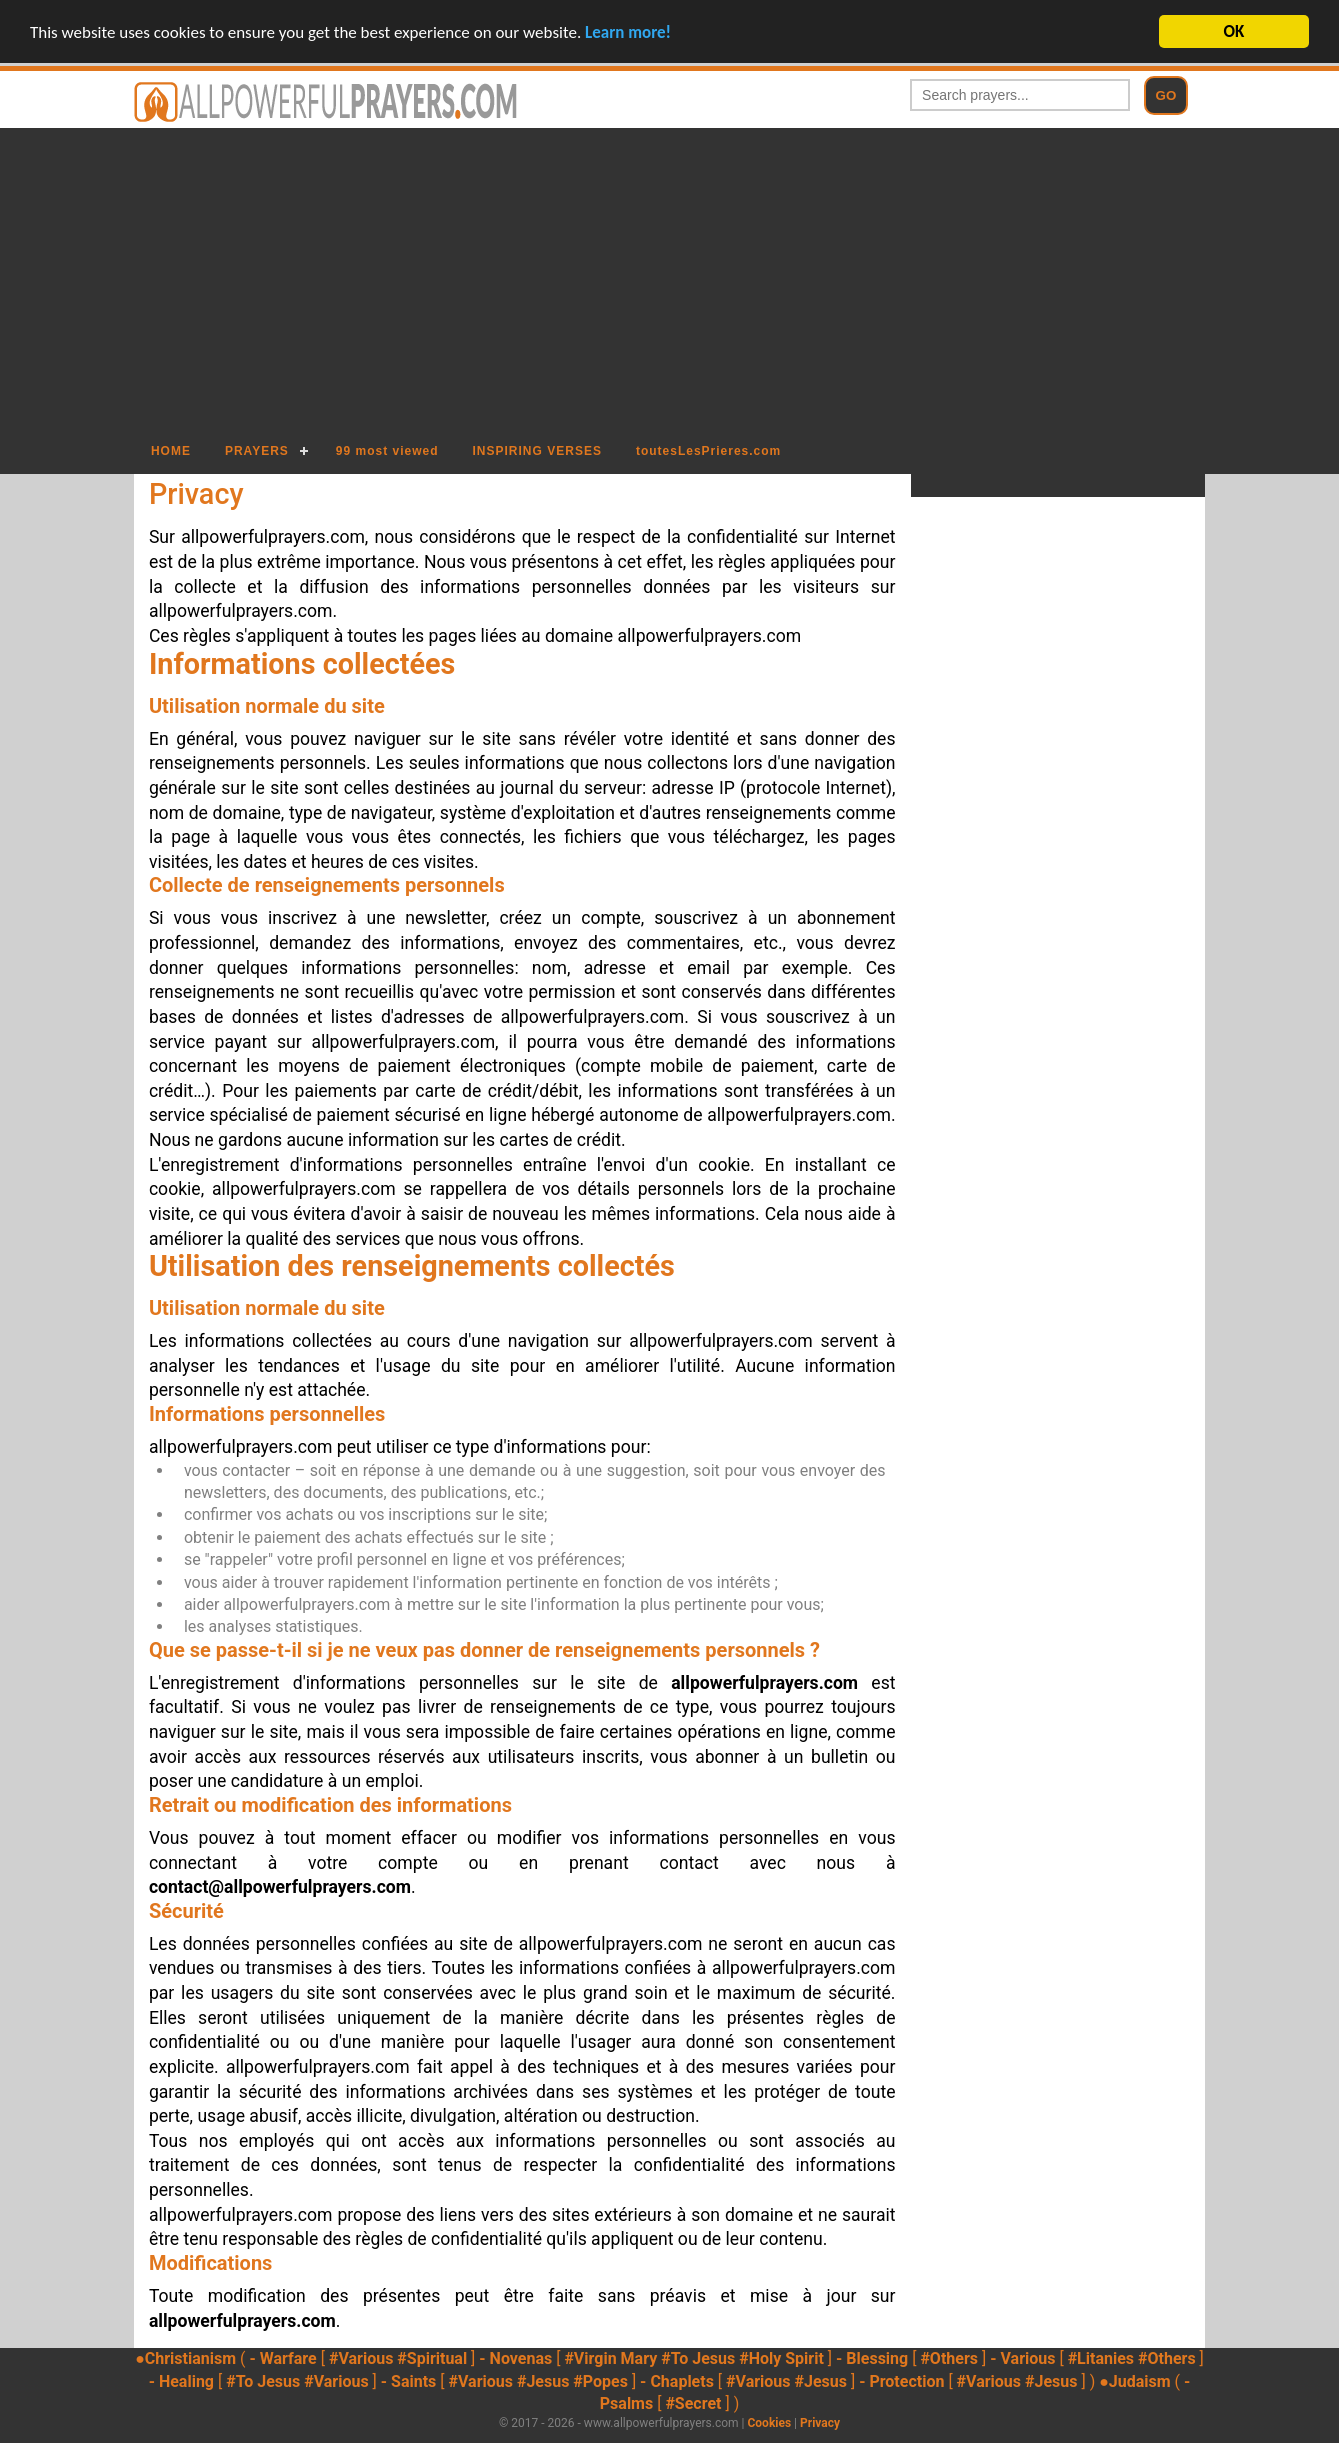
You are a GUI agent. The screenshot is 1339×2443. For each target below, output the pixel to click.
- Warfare (282, 2358)
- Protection (901, 2381)
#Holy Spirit (781, 2358)
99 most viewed (387, 451)
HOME (171, 451)
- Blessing (872, 2358)
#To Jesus (698, 2358)
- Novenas (515, 2358)
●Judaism (1134, 2381)
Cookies (769, 2423)
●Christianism (185, 2358)
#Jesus (543, 2381)
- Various (1022, 2358)
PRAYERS (257, 451)
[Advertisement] (669, 278)
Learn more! (628, 31)
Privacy (820, 2423)
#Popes (600, 2381)
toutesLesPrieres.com (708, 451)
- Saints (409, 2381)
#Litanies (1101, 2358)
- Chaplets (677, 2381)
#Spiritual (432, 2358)
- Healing (181, 2381)
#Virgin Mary (610, 2358)
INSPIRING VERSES (537, 451)
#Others (949, 2358)
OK (1234, 31)
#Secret (693, 2403)
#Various (361, 2358)
